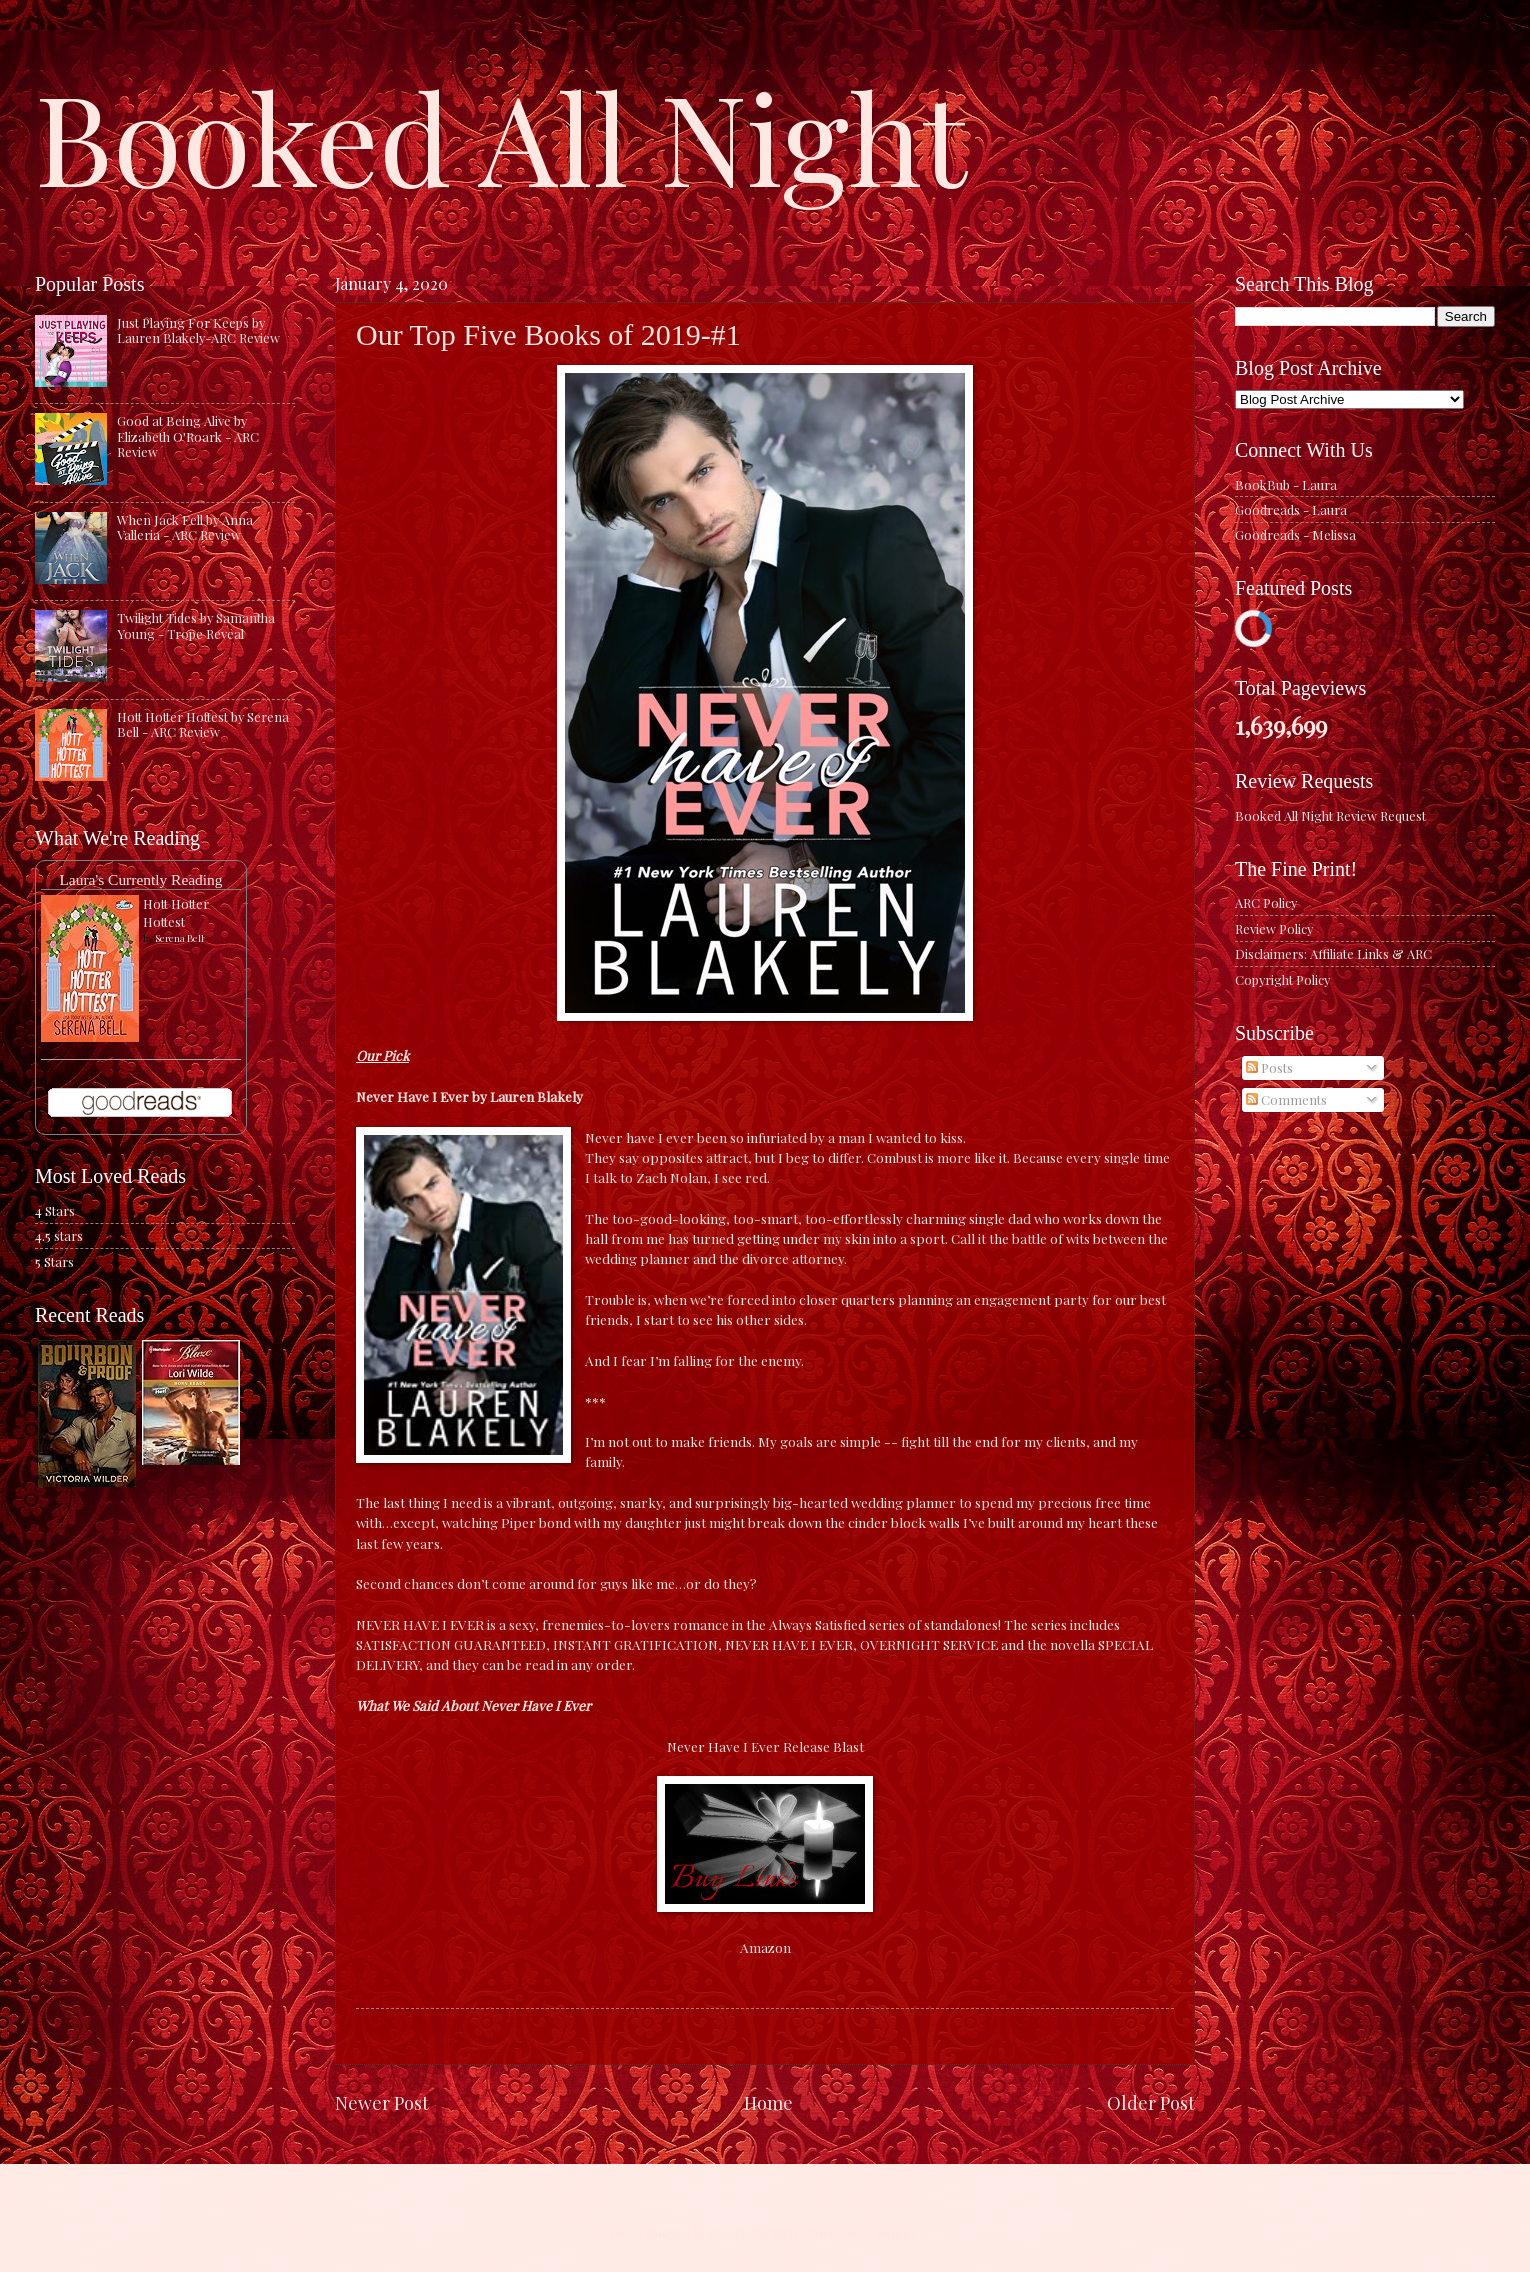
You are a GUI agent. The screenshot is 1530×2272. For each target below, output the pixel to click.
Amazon (765, 1947)
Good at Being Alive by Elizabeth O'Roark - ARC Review (188, 436)
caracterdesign (753, 2232)
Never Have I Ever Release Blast (765, 1746)
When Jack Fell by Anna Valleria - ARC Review (185, 527)
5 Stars (54, 1261)
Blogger (899, 2232)
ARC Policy (1266, 902)
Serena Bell (179, 938)
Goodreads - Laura (1291, 509)
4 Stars (55, 1210)
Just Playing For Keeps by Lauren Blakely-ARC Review (198, 330)
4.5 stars (59, 1235)
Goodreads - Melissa (1295, 534)
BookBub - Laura (1286, 484)
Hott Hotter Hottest (176, 912)
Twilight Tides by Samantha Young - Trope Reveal (196, 625)
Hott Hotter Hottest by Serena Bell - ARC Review (203, 724)
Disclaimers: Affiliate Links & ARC (1333, 953)
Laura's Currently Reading (140, 879)
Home (768, 2102)
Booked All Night (501, 135)
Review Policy (1274, 928)
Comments (1286, 1099)
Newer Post (382, 2102)
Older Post (1151, 2102)
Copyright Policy (1282, 979)
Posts (1269, 1067)
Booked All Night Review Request (1330, 815)
